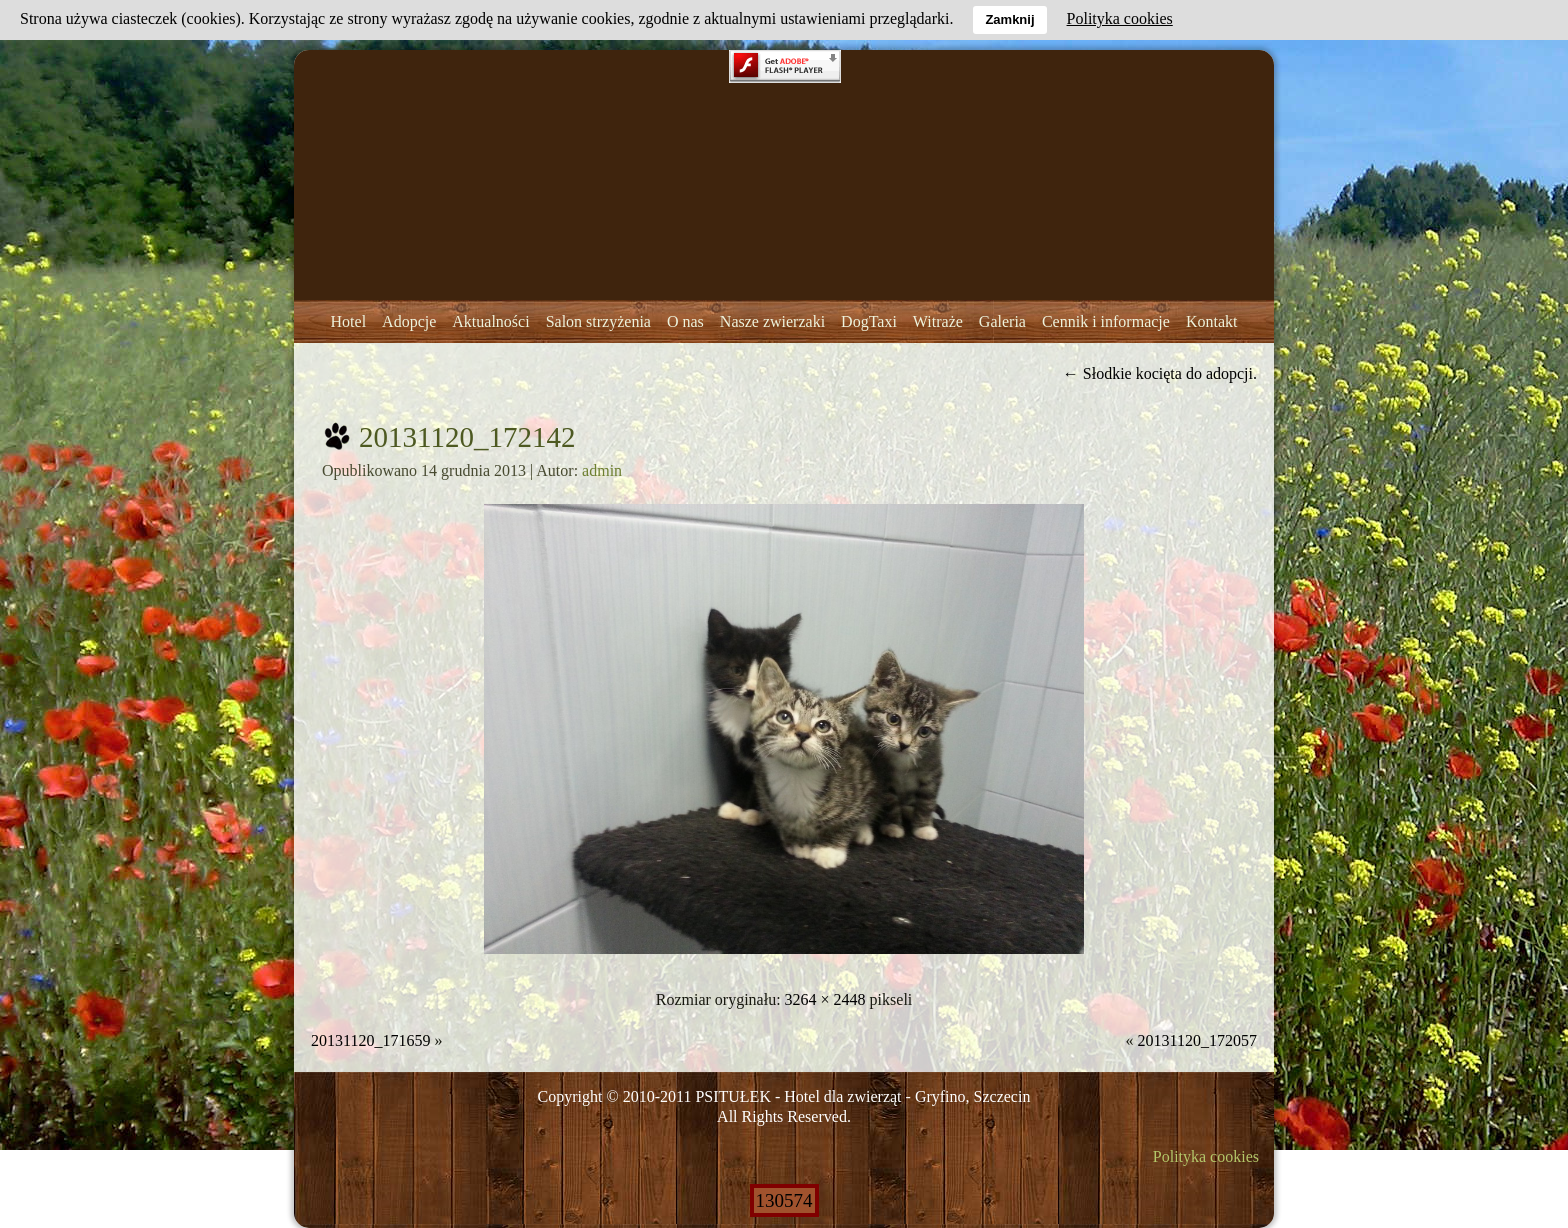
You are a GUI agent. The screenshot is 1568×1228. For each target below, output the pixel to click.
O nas (685, 321)
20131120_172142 (467, 437)
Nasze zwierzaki (772, 321)
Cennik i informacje (1106, 321)
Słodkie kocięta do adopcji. (1160, 373)
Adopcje (409, 321)
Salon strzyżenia (598, 321)
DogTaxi (869, 321)
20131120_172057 (1197, 1040)
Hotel (349, 321)
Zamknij (1009, 19)
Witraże (938, 321)
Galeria (1002, 321)
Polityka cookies (1206, 1156)
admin (602, 470)
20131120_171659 (370, 1040)
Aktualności (490, 321)
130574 (784, 1200)
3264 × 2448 (825, 999)
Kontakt (1212, 321)
